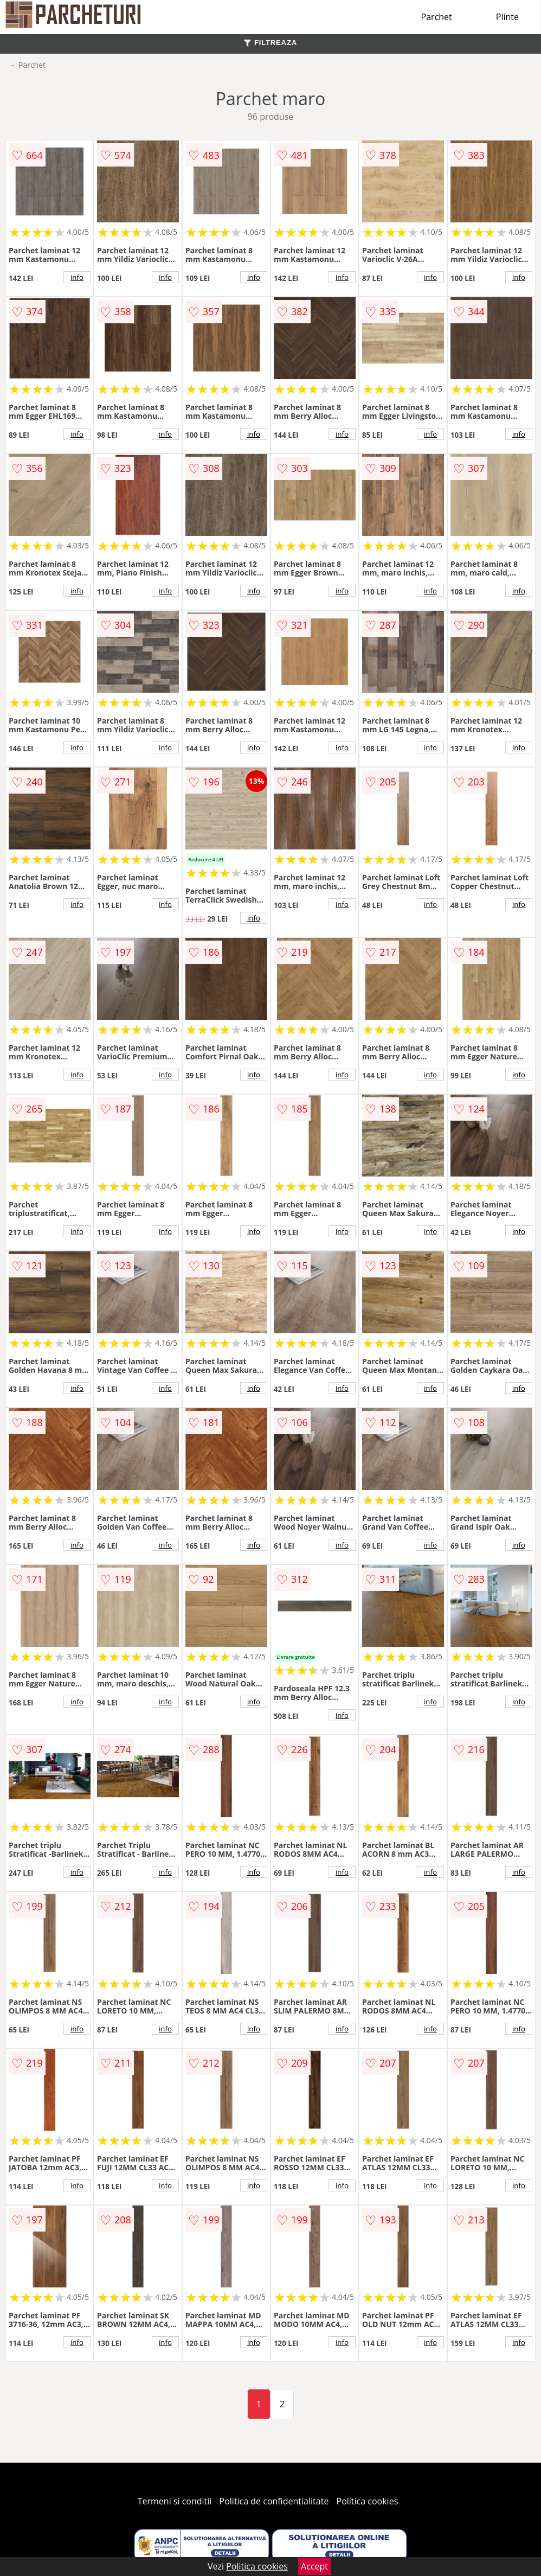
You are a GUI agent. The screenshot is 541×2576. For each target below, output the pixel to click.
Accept (314, 2566)
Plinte (507, 17)
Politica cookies (367, 2501)
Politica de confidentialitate (274, 2501)
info (76, 277)
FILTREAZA (270, 43)
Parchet (436, 17)
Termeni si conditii (175, 2501)
